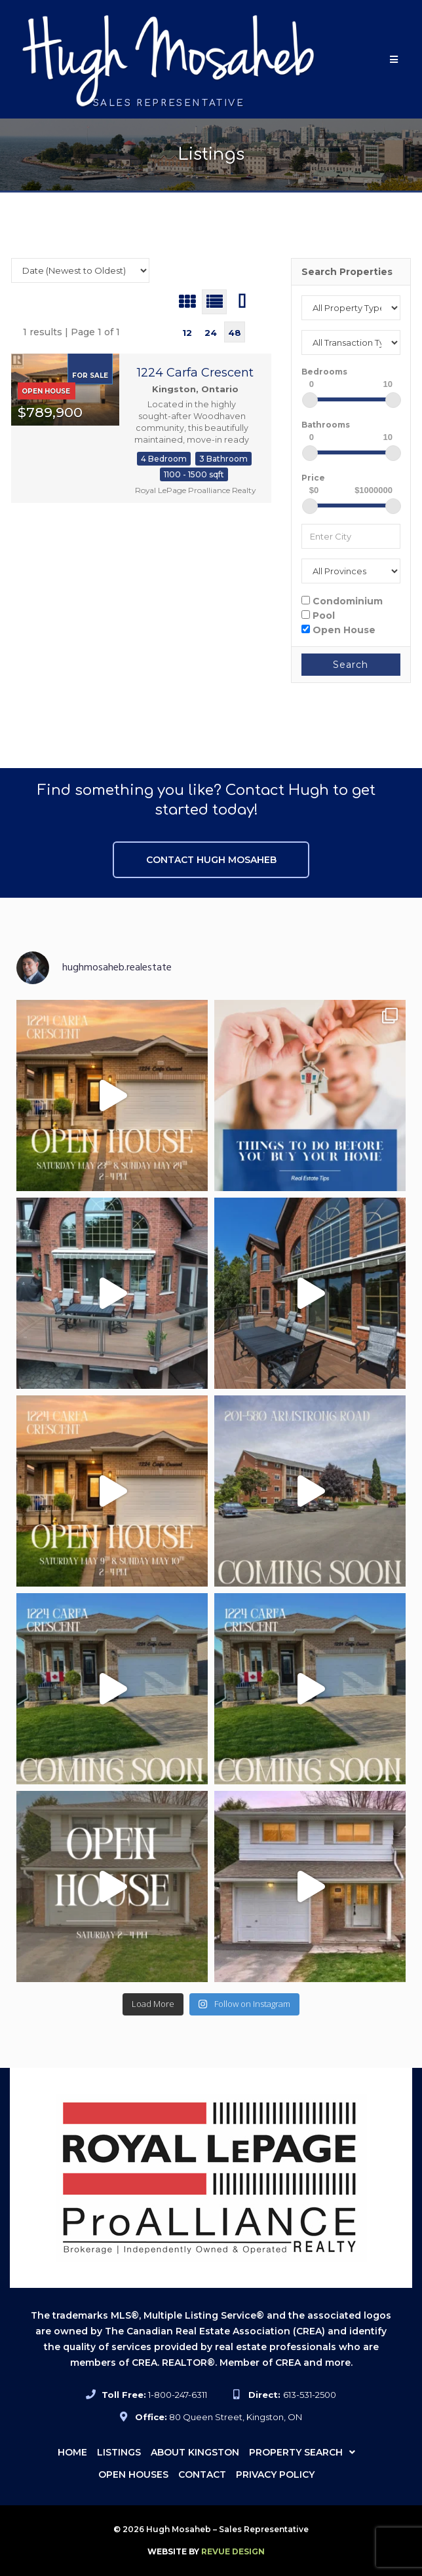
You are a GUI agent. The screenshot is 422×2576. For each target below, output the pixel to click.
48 (234, 332)
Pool (318, 615)
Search (350, 665)
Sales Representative (169, 103)
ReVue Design (206, 2551)
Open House (338, 629)
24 (210, 332)
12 (187, 332)
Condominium (342, 600)
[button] (394, 59)
